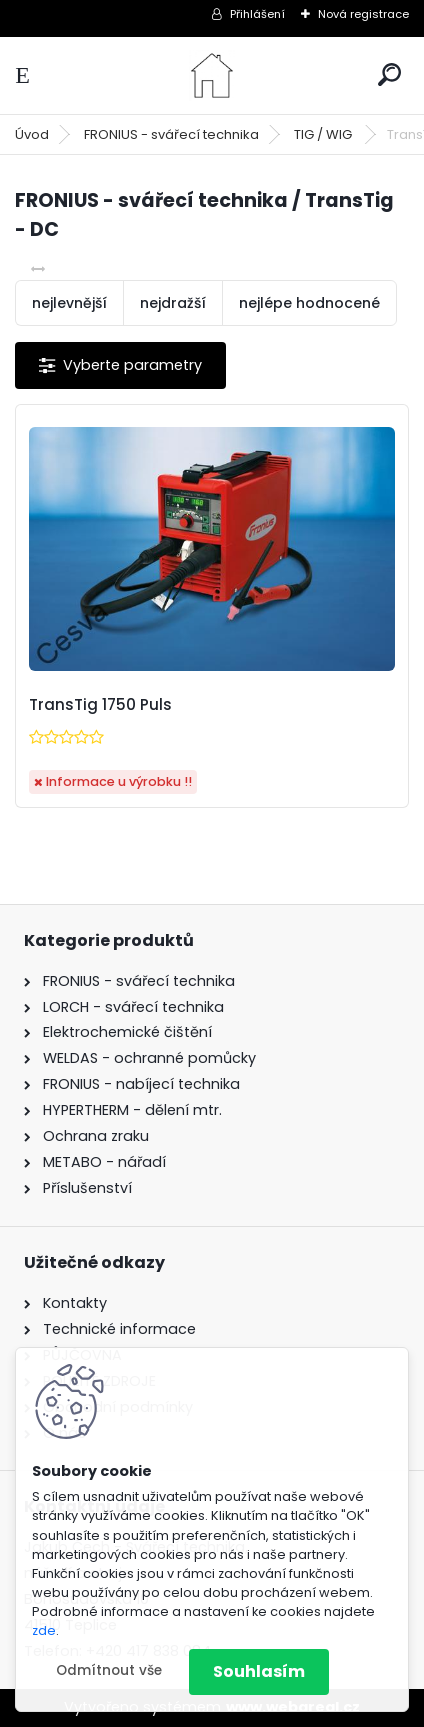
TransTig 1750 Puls (100, 705)
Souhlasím (259, 1671)
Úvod (32, 134)
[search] (389, 74)
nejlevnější (69, 303)
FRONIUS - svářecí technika (171, 134)
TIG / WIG (324, 134)
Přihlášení (257, 14)
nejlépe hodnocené (309, 303)
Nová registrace (363, 14)
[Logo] (212, 75)
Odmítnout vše (109, 1670)
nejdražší (173, 303)
